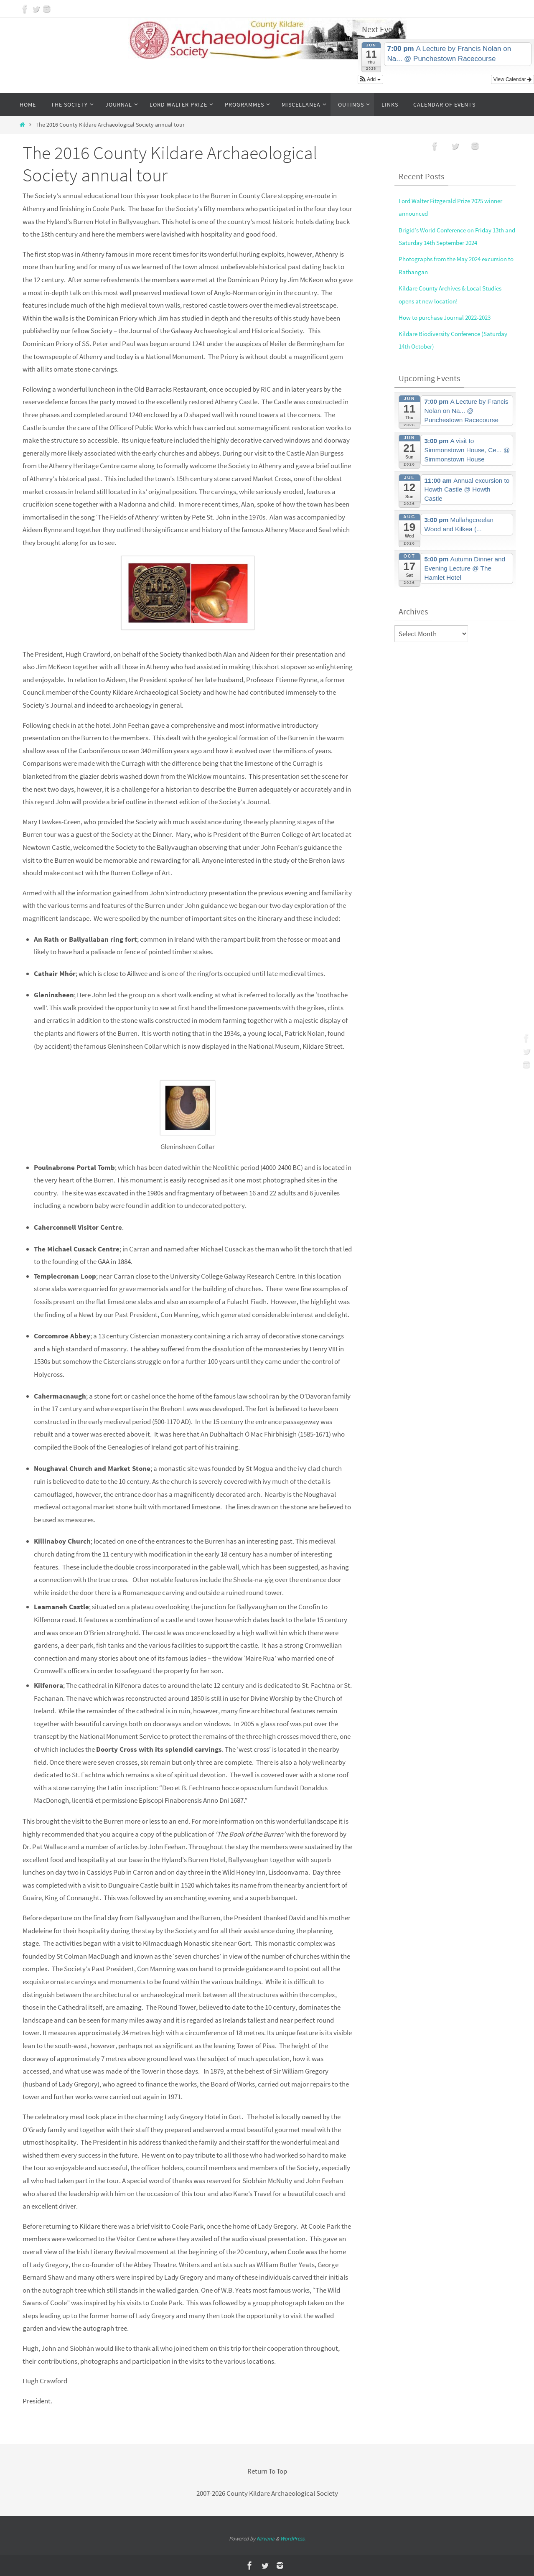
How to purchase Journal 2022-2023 (450, 317)
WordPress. (292, 2538)
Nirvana (266, 2538)
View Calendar (512, 79)
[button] (370, 79)
